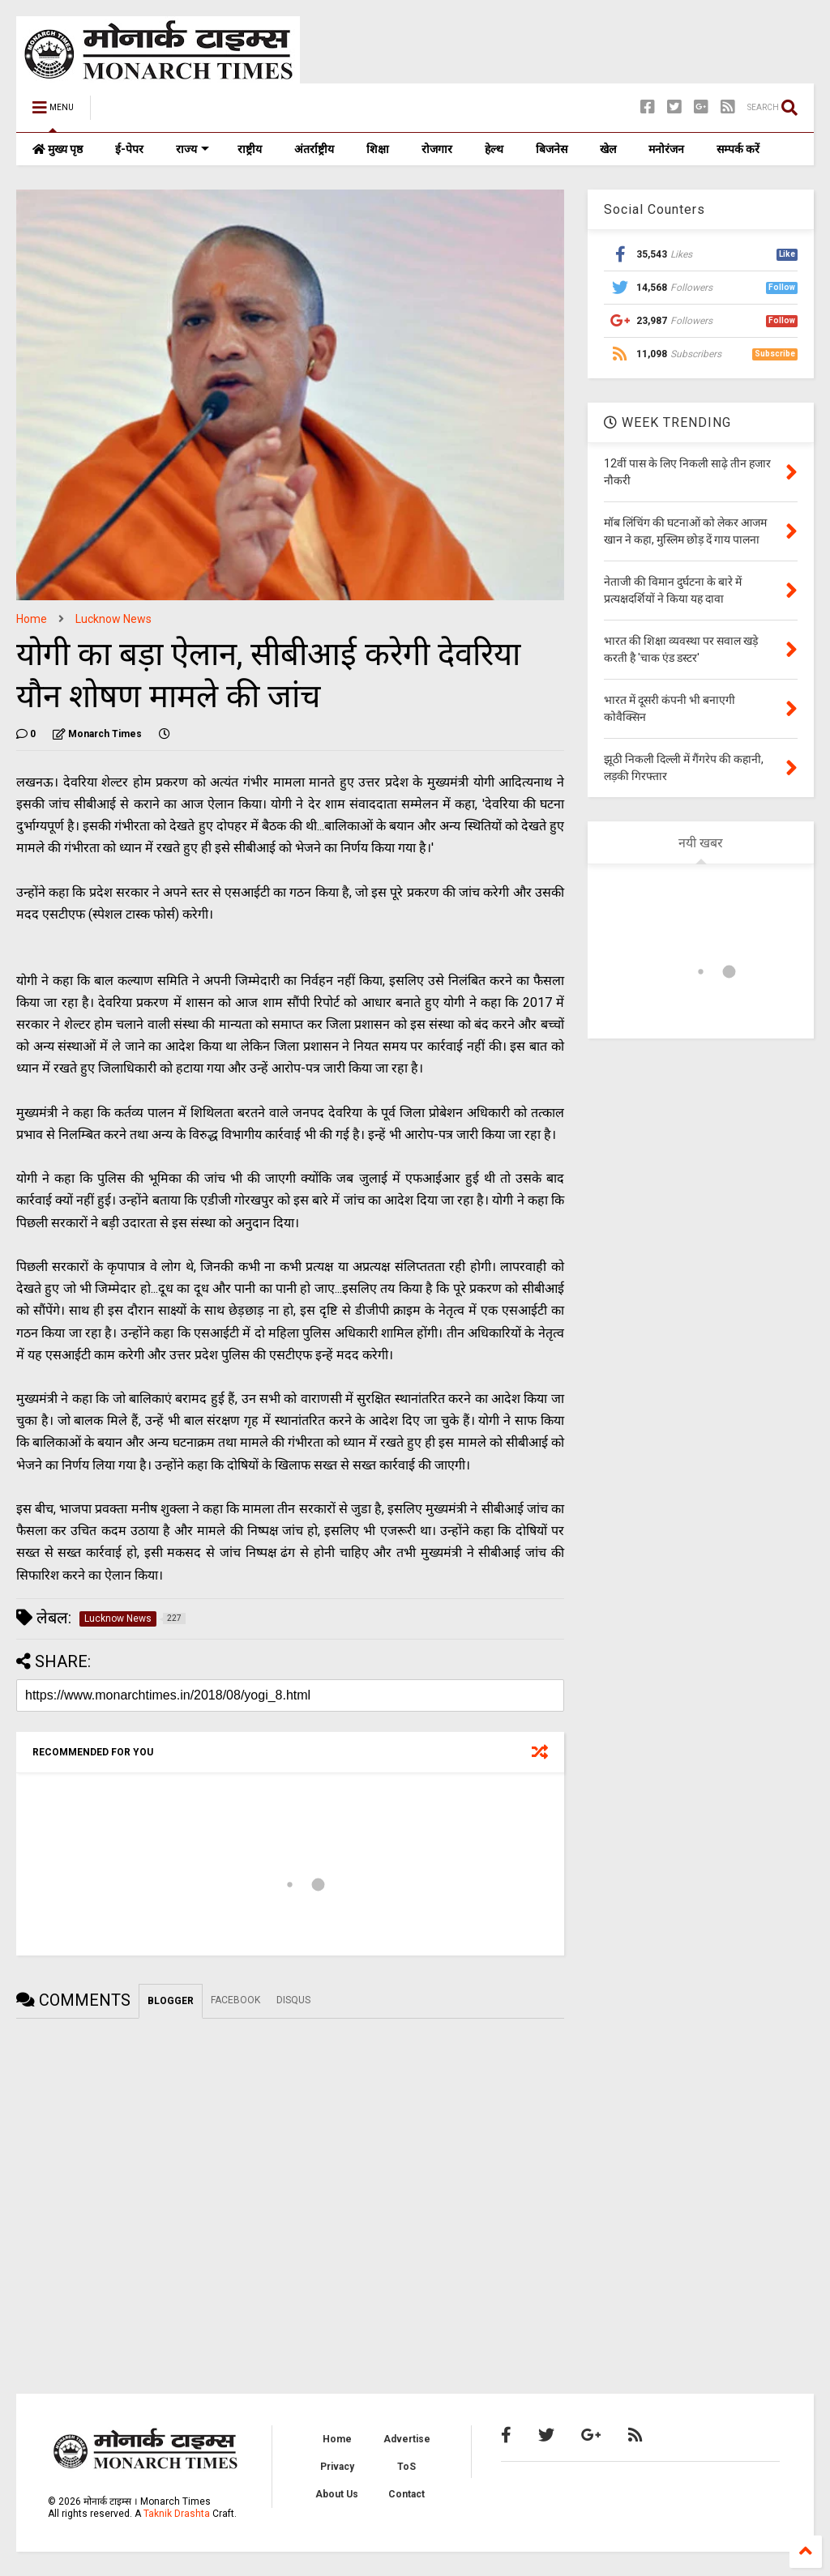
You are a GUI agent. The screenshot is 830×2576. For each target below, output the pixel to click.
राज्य (192, 149)
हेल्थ (494, 149)
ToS (406, 2466)
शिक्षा (377, 149)
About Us (336, 2494)
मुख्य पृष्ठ (57, 149)
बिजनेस (551, 149)
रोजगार (436, 149)
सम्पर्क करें (738, 149)
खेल (608, 149)
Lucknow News (113, 618)
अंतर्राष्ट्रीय (314, 149)
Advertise (406, 2439)
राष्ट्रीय (249, 149)
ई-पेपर (129, 149)
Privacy (337, 2466)
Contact (406, 2494)
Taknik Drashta (176, 2513)
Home (31, 618)
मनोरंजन (666, 149)
